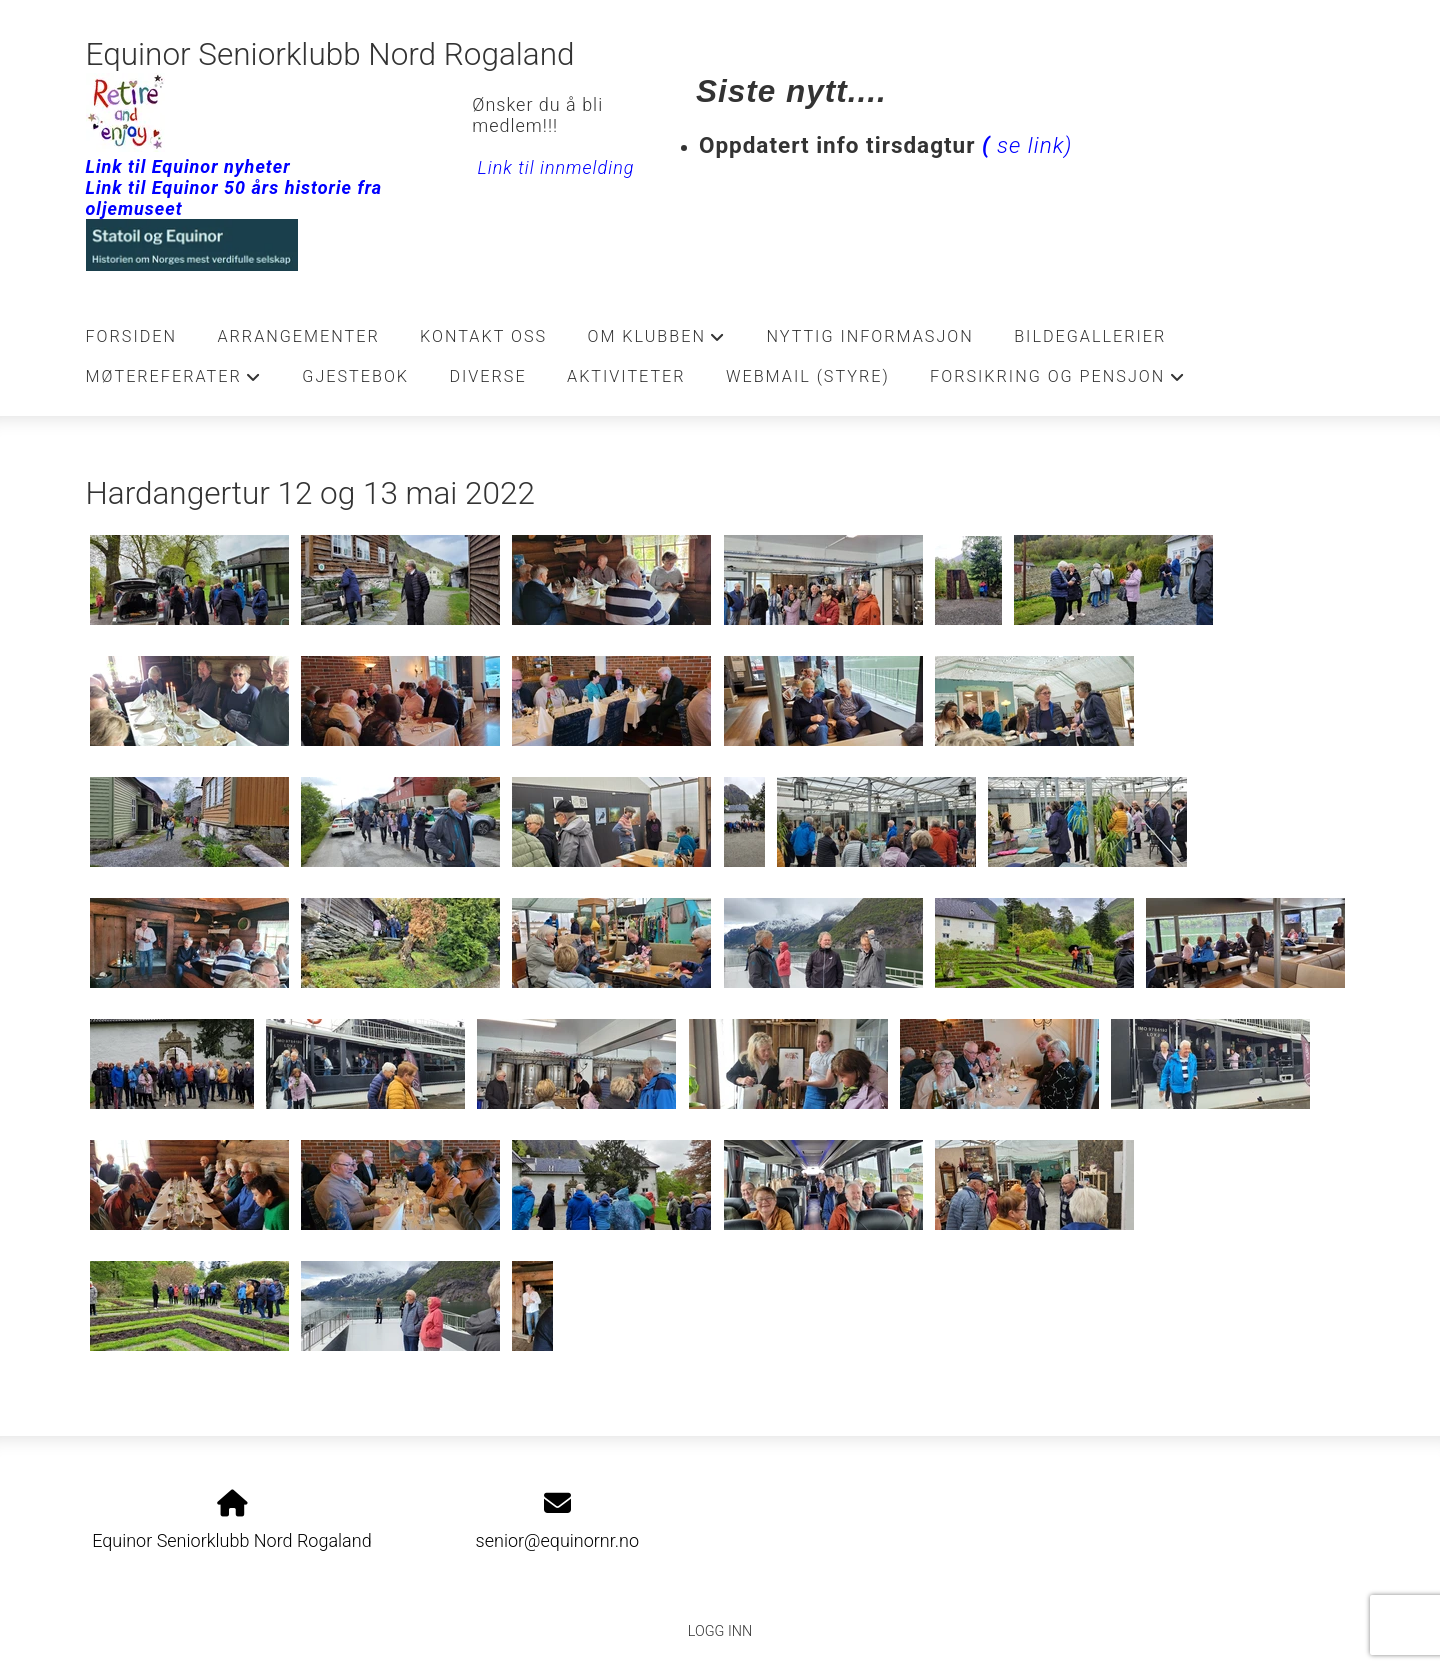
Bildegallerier (1090, 336)
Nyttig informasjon (870, 336)
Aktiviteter (626, 376)
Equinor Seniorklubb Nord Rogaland (330, 54)
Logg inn (720, 1631)
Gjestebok (355, 376)
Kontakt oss (483, 336)
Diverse (487, 376)
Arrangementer (298, 336)
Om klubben (656, 342)
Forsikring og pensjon (1057, 382)
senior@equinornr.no (557, 1540)
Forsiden (132, 336)
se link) (1023, 145)
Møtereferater (174, 382)
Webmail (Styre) (808, 376)
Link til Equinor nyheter (188, 166)
